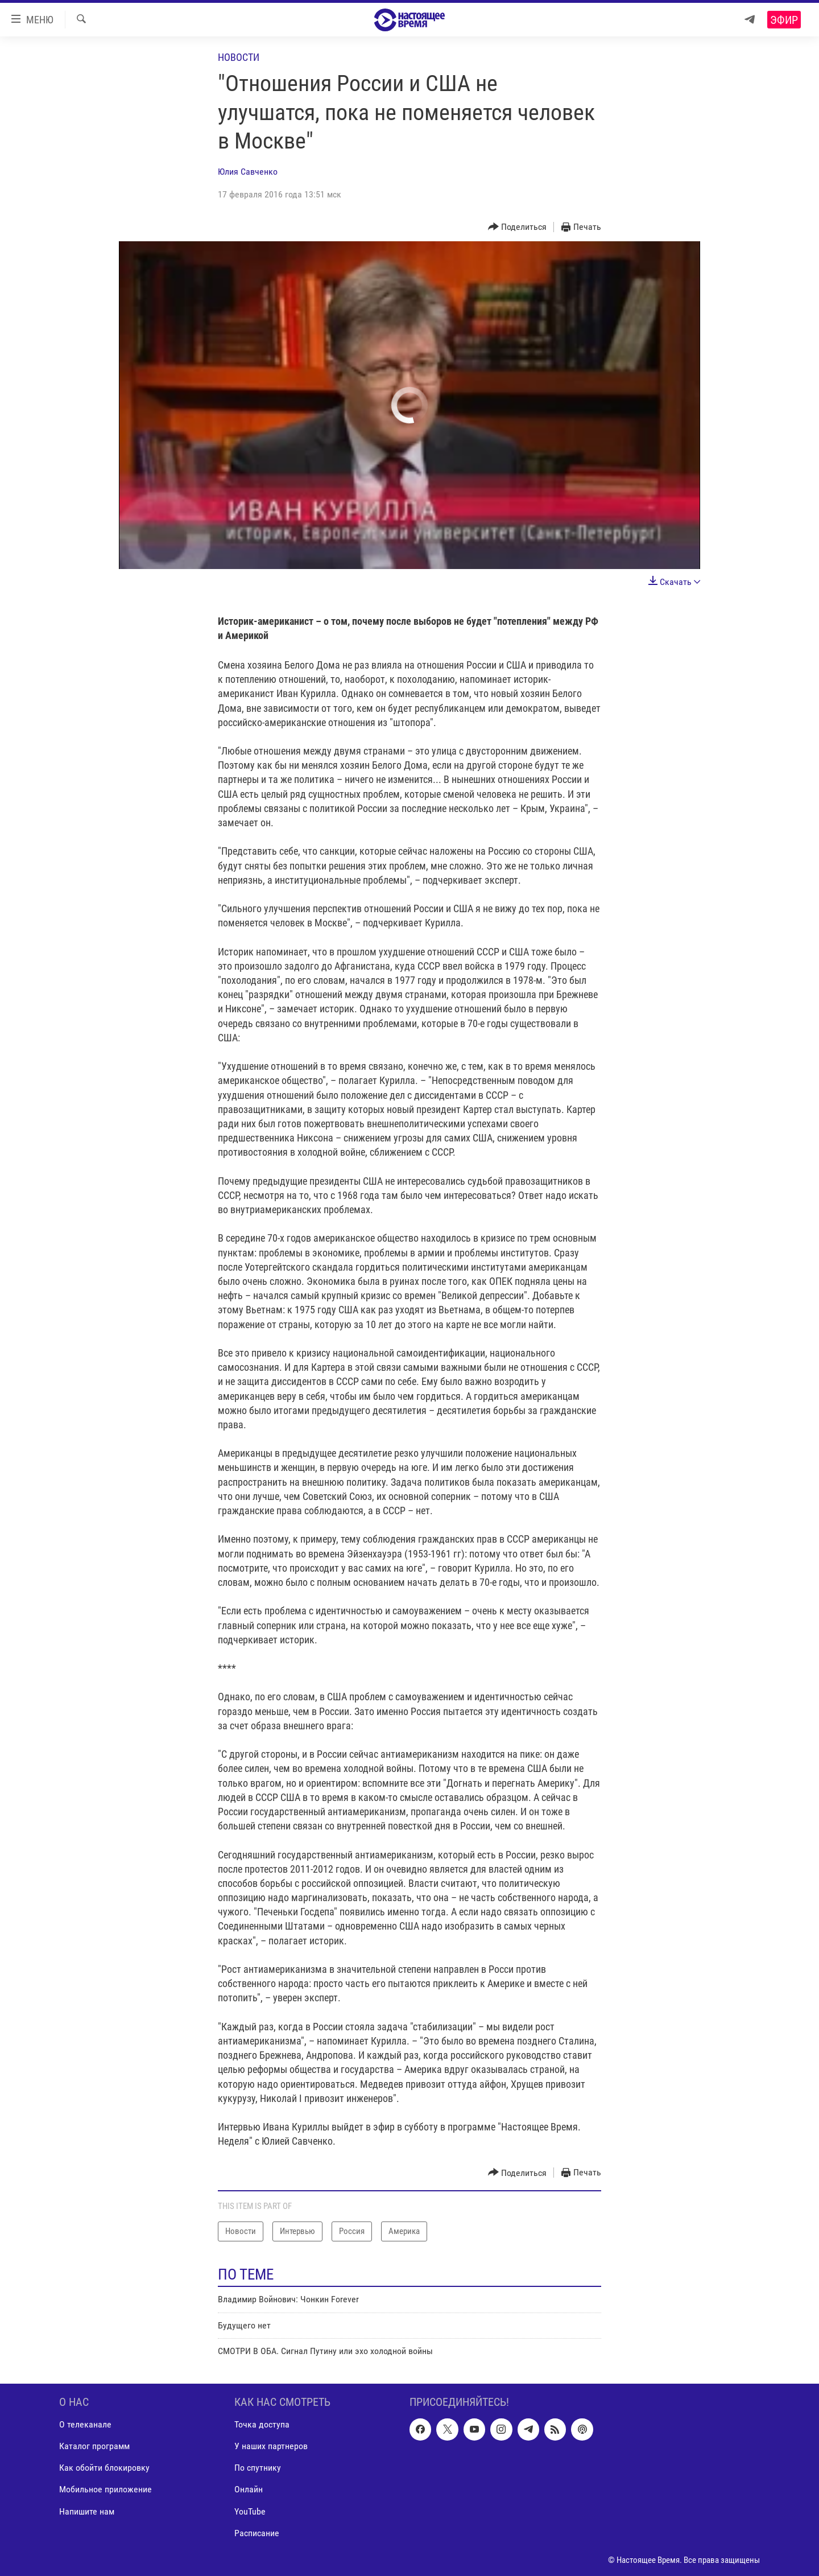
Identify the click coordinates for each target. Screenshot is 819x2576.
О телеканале (85, 2424)
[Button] (517, 227)
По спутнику (257, 2467)
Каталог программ (94, 2446)
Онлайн (248, 2489)
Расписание (256, 2532)
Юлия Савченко (248, 171)
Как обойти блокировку (104, 2467)
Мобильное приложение (105, 2489)
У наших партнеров (271, 2446)
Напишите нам (86, 2510)
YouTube (250, 2510)
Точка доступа (261, 2424)
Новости (238, 57)
